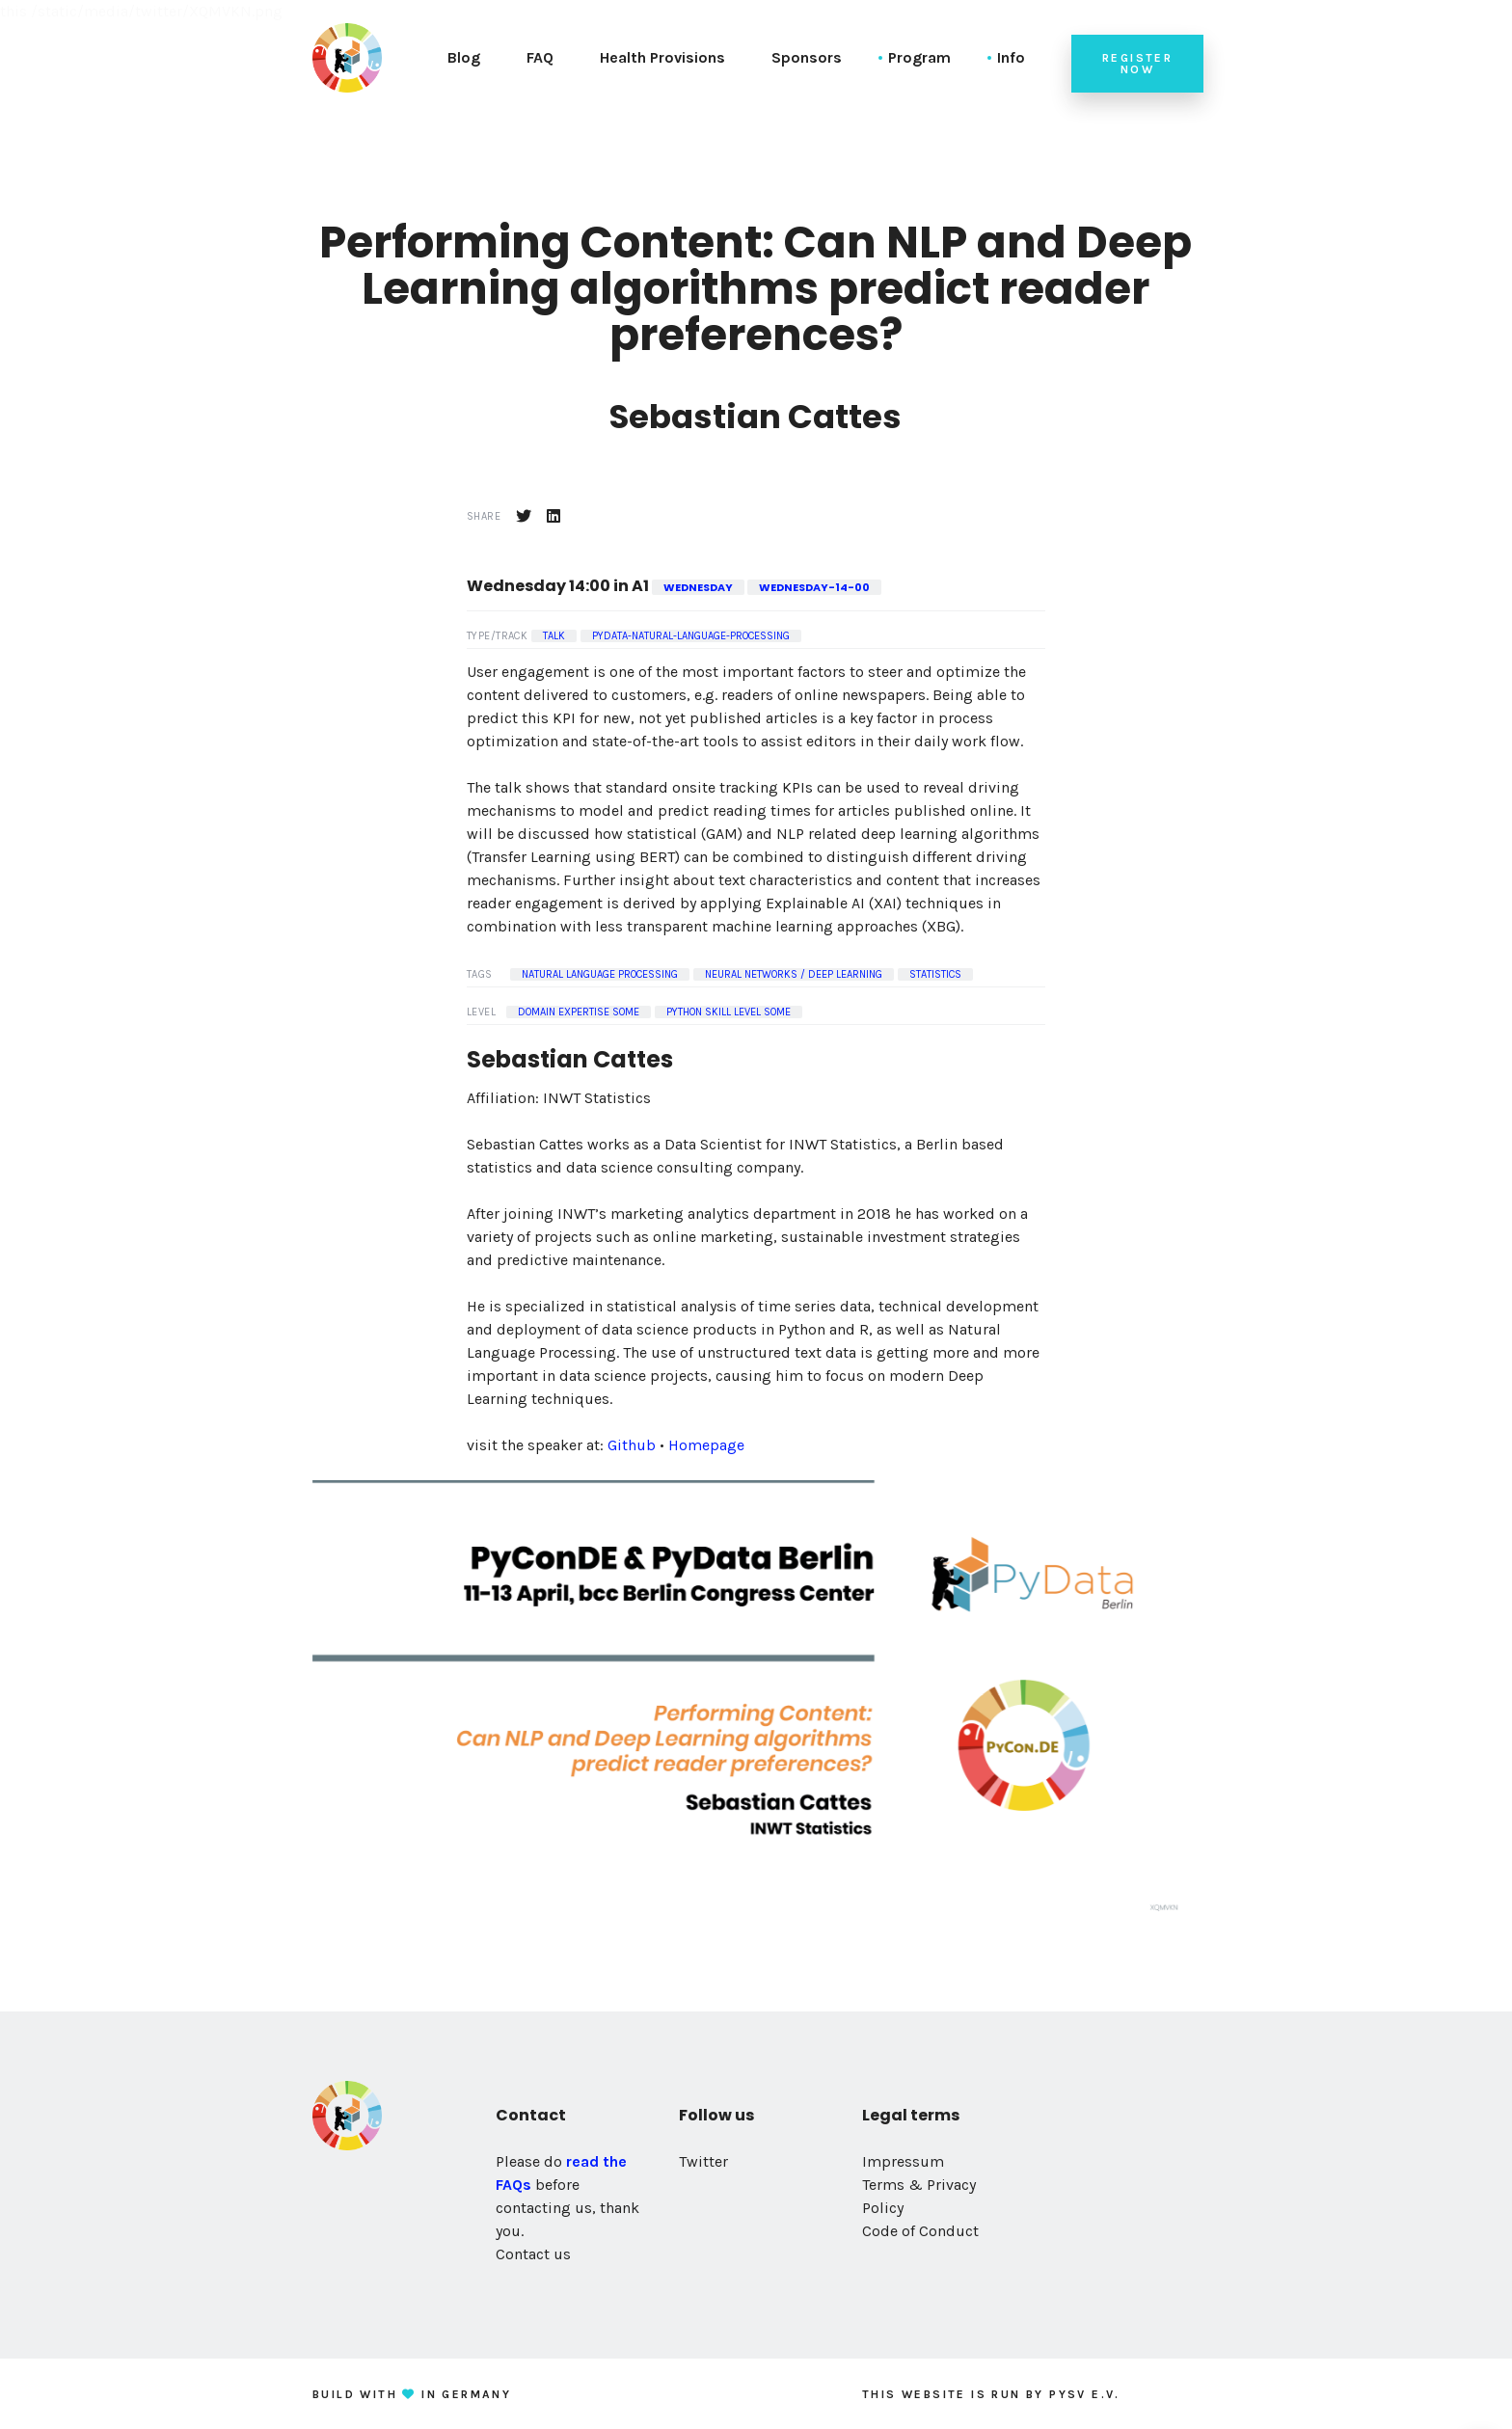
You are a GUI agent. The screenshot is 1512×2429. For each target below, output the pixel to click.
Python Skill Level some (728, 1012)
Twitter (703, 2161)
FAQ (540, 57)
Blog (463, 57)
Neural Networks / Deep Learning (793, 974)
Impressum (903, 2161)
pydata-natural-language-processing (691, 636)
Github (632, 1445)
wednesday (698, 587)
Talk (554, 636)
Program (919, 57)
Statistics (935, 974)
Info (1011, 57)
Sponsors (806, 57)
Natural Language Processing (600, 974)
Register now (1137, 63)
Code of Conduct (920, 2231)
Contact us (533, 2254)
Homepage (706, 1445)
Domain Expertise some (578, 1012)
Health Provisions (662, 57)
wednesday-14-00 (814, 587)
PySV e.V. (1084, 2394)
